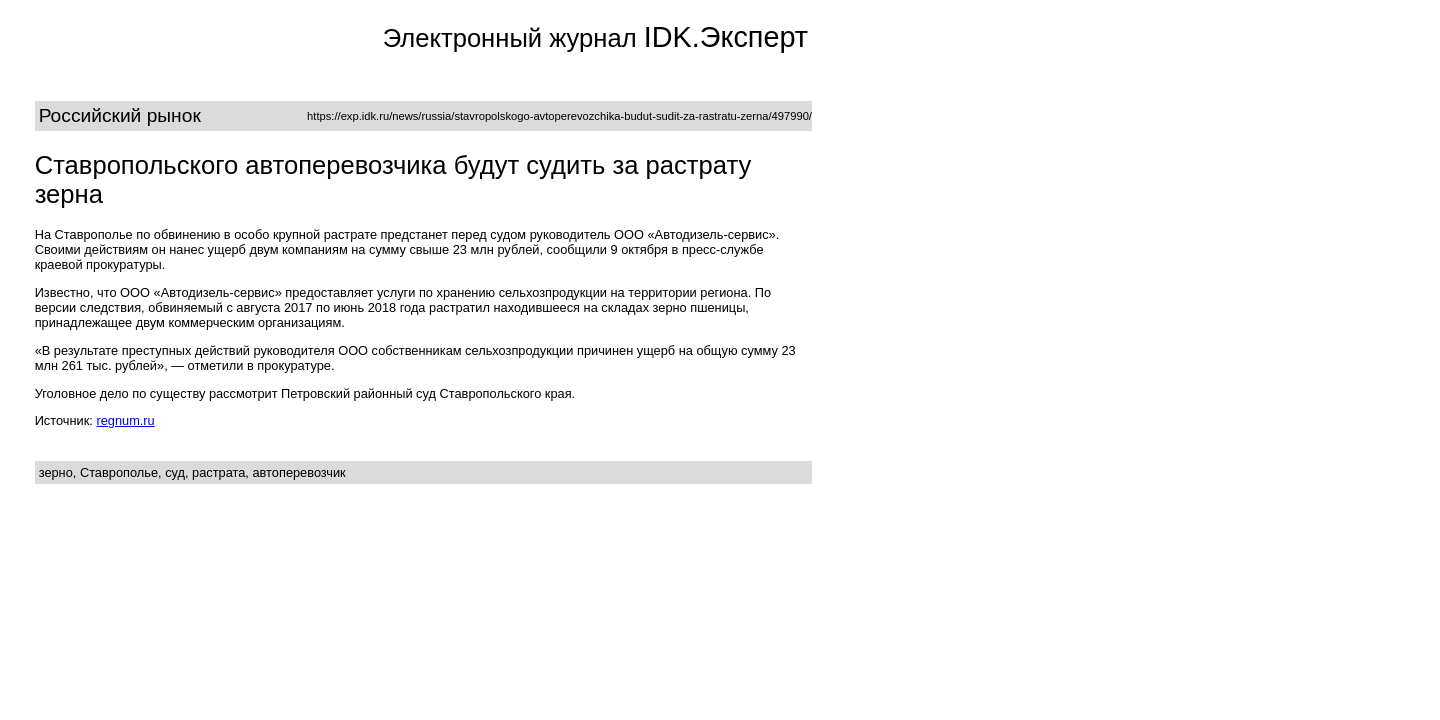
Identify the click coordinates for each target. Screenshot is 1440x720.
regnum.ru (125, 420)
